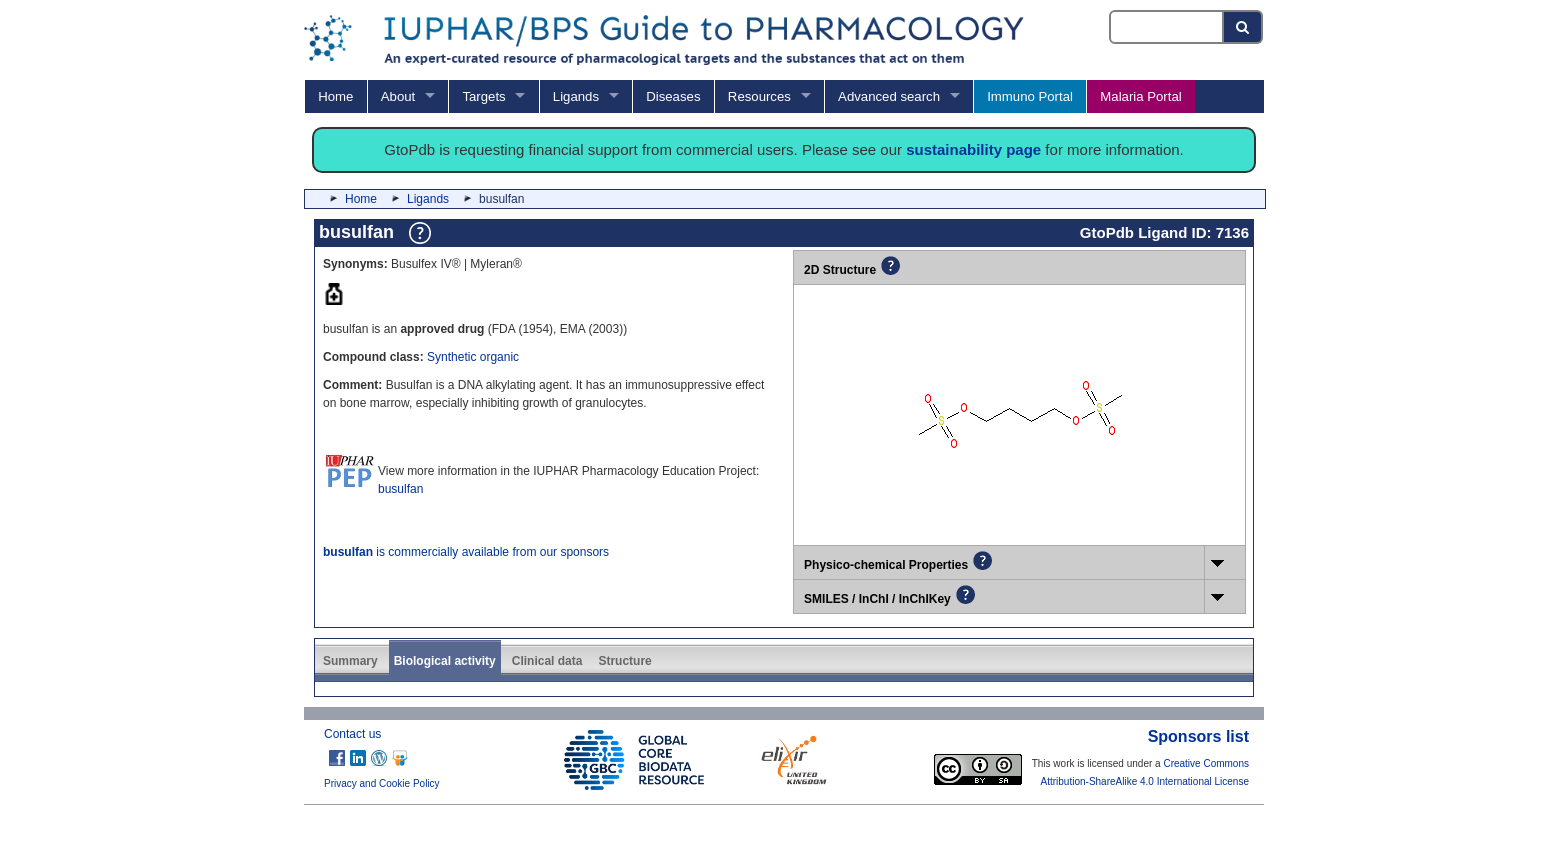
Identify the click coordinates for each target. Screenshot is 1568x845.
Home (335, 96)
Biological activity (445, 661)
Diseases (673, 96)
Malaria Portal (1140, 96)
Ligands (576, 96)
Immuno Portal (1030, 96)
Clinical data (547, 661)
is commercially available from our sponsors (466, 552)
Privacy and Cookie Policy (382, 783)
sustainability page (973, 149)
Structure (624, 661)
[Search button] (1243, 27)
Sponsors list (1198, 736)
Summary (350, 661)
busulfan (400, 489)
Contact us (352, 734)
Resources (759, 96)
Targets (483, 96)
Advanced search (889, 96)
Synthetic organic (473, 357)
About (398, 96)
